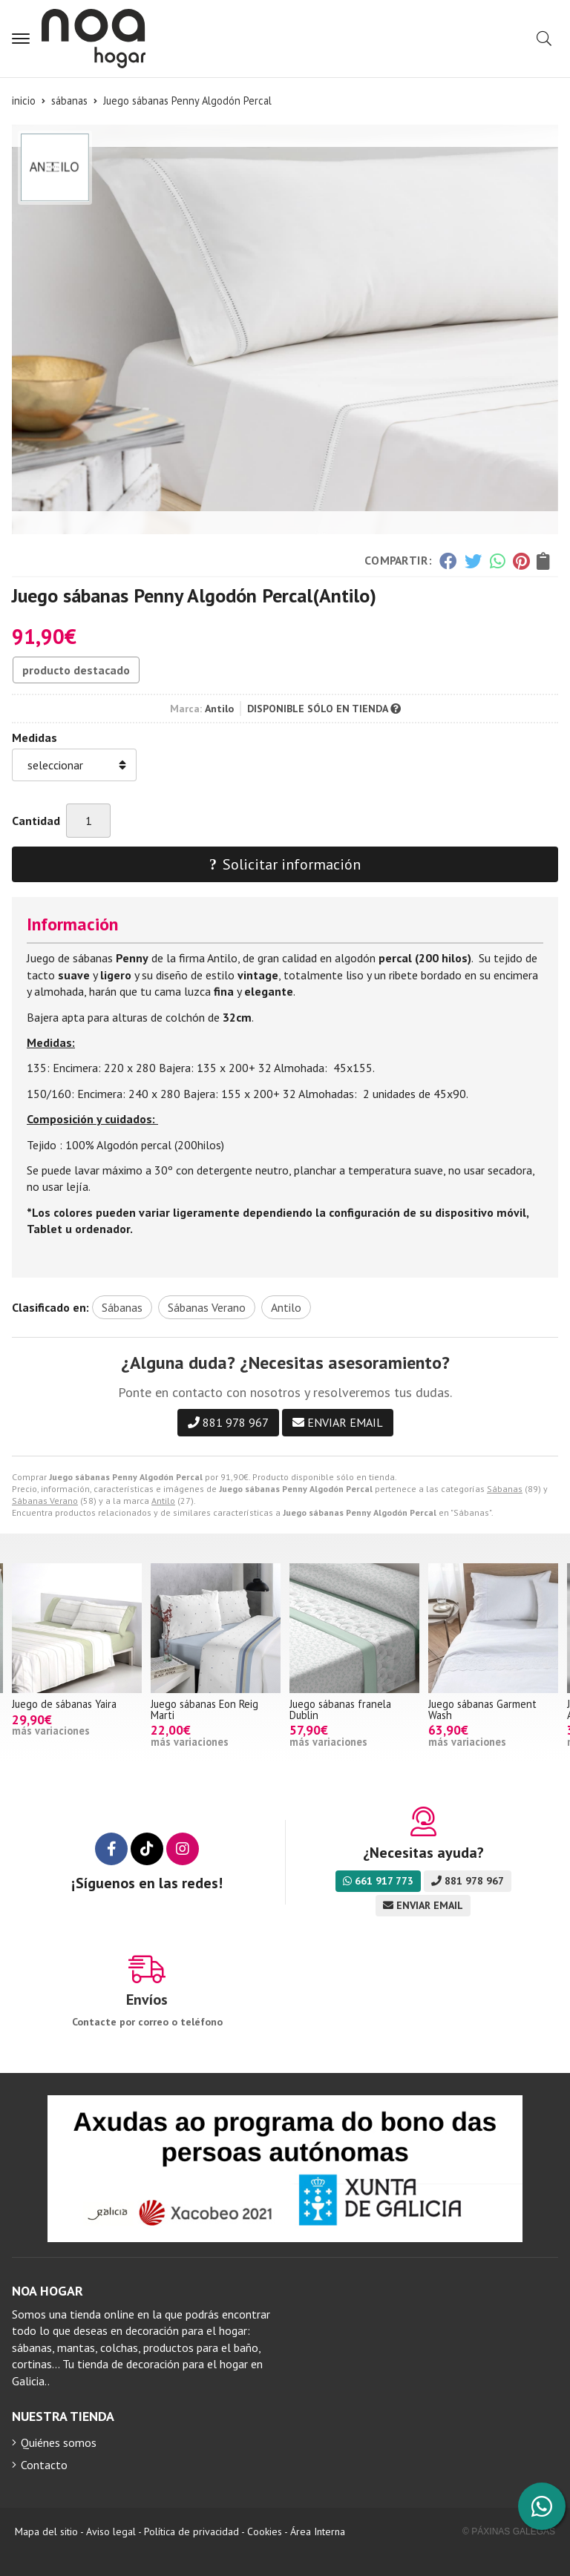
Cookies (264, 2531)
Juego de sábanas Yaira (64, 1704)
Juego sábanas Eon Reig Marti (204, 1709)
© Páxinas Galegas (508, 2531)
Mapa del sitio (46, 2531)
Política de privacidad (191, 2531)
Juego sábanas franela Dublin (340, 1709)
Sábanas (504, 1488)
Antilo (163, 1500)
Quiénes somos (58, 2442)
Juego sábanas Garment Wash (482, 1709)
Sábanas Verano (45, 1500)
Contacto (44, 2464)
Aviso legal (111, 2531)
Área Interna (317, 2531)
